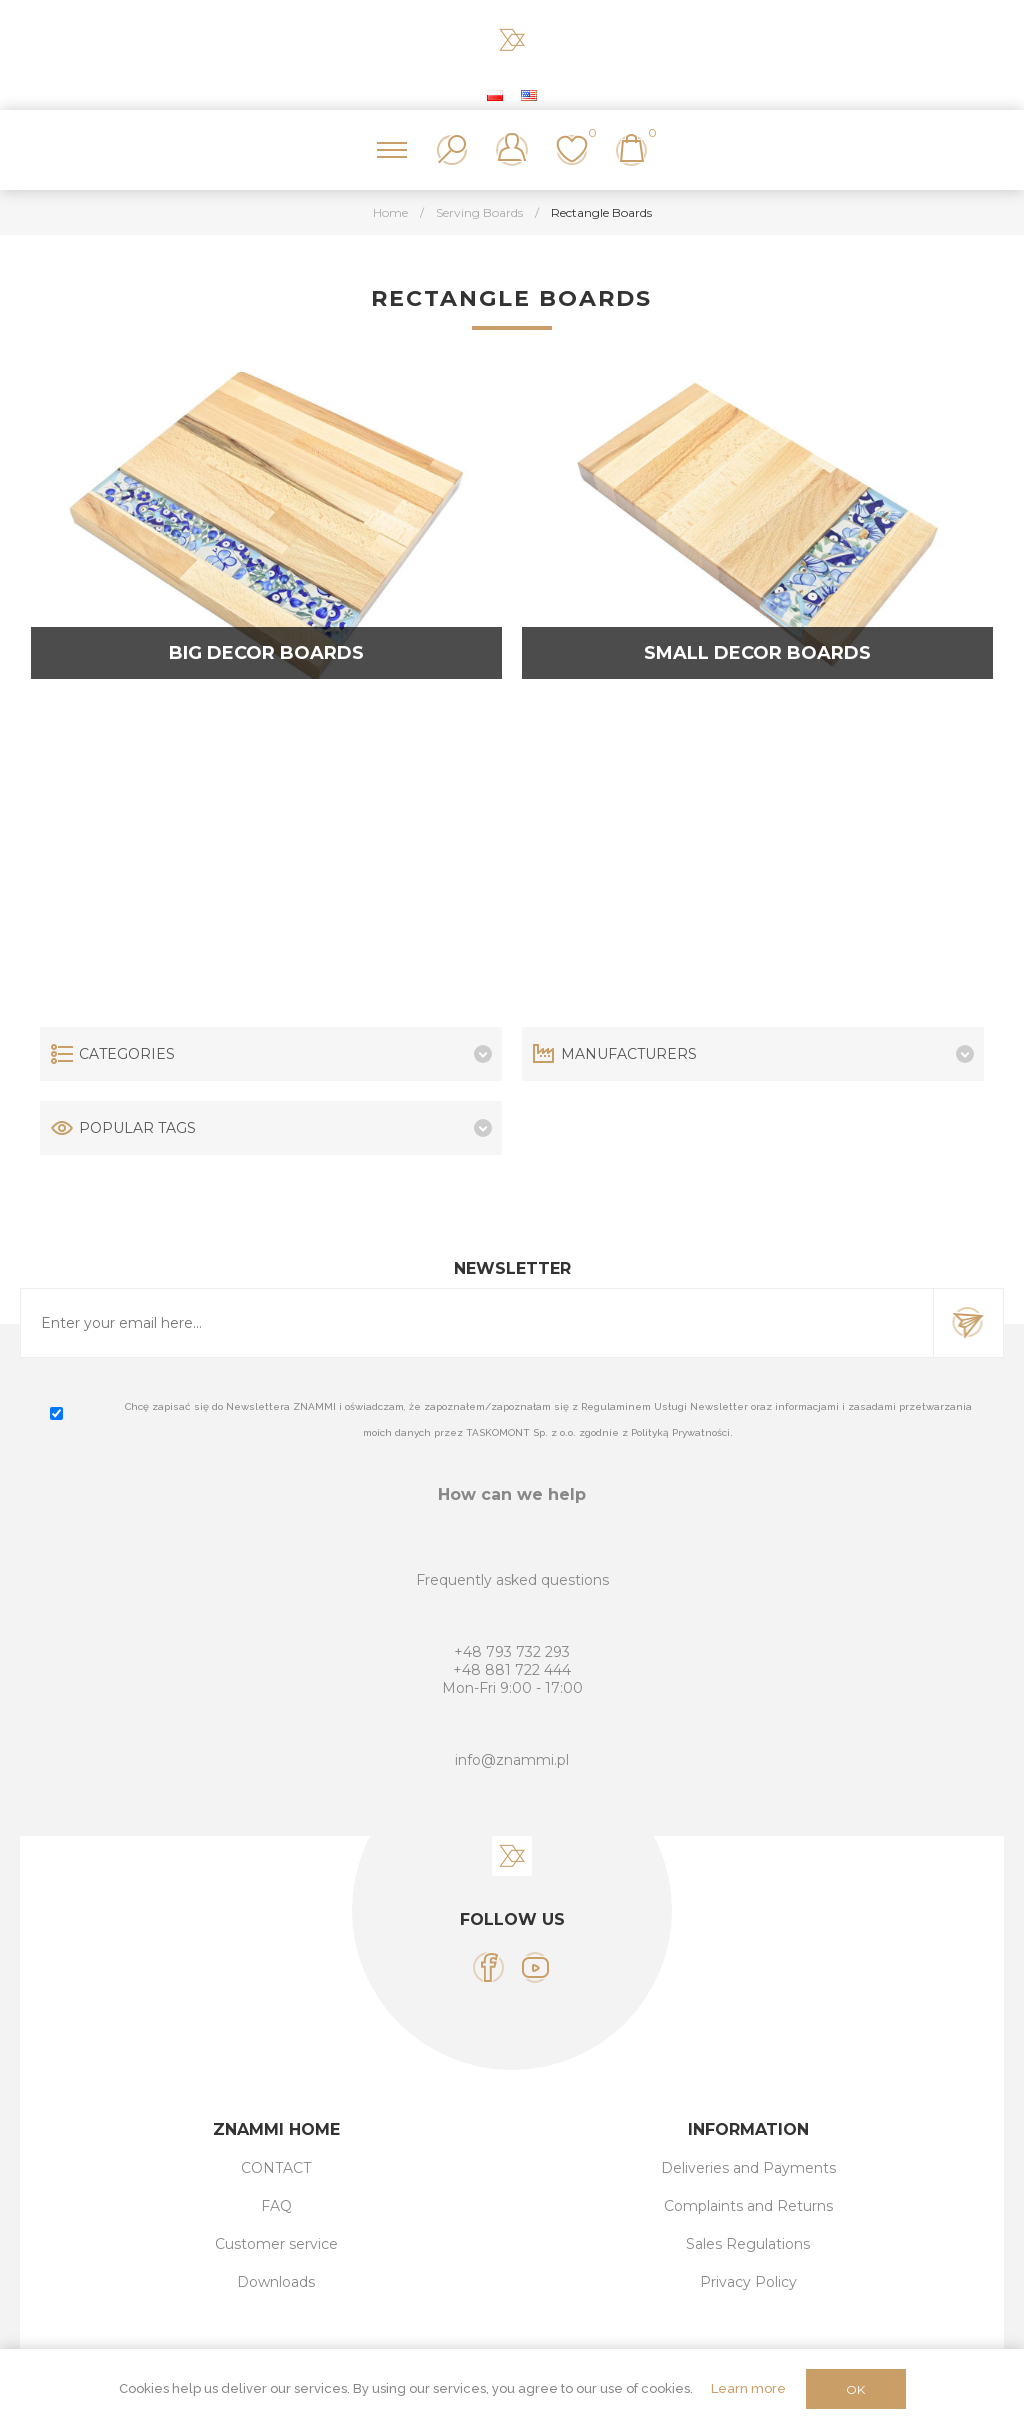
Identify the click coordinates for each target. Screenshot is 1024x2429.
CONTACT (276, 2168)
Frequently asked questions (512, 1580)
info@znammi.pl (512, 1760)
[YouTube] (535, 1967)
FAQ (276, 2206)
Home (390, 212)
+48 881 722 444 (512, 1670)
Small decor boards (757, 653)
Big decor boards (266, 653)
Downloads (276, 2282)
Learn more (748, 2388)
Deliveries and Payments (748, 2168)
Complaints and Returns (748, 2206)
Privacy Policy (748, 2282)
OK (855, 2389)
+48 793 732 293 (512, 1652)
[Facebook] (488, 1967)
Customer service (276, 2244)
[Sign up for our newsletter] (477, 1323)
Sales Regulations (748, 2244)
